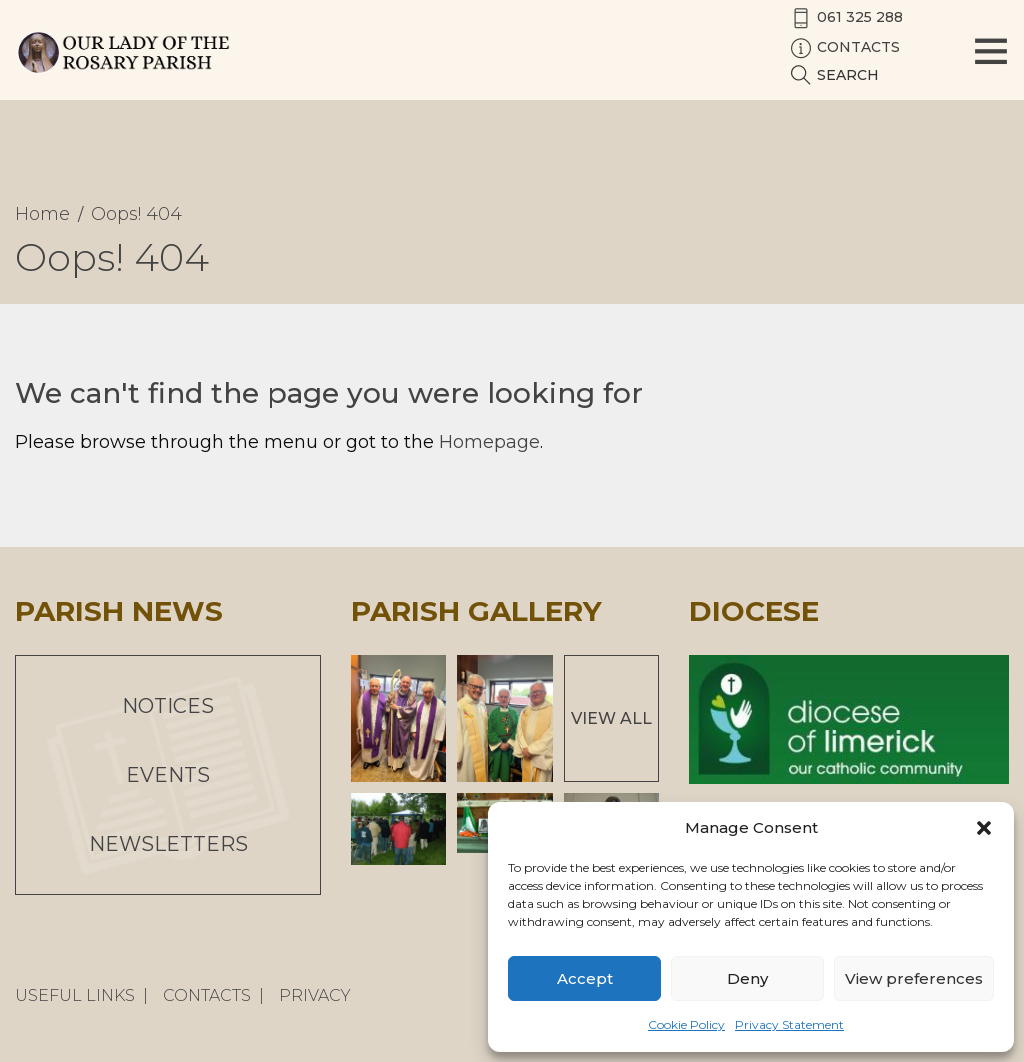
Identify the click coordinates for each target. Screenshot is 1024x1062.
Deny (747, 978)
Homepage (489, 442)
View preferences (914, 978)
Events (168, 775)
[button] (984, 828)
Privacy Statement (789, 1024)
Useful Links (75, 995)
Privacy (315, 995)
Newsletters (168, 844)
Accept (585, 978)
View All (611, 718)
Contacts (207, 995)
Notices (168, 706)
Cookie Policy (686, 1024)
